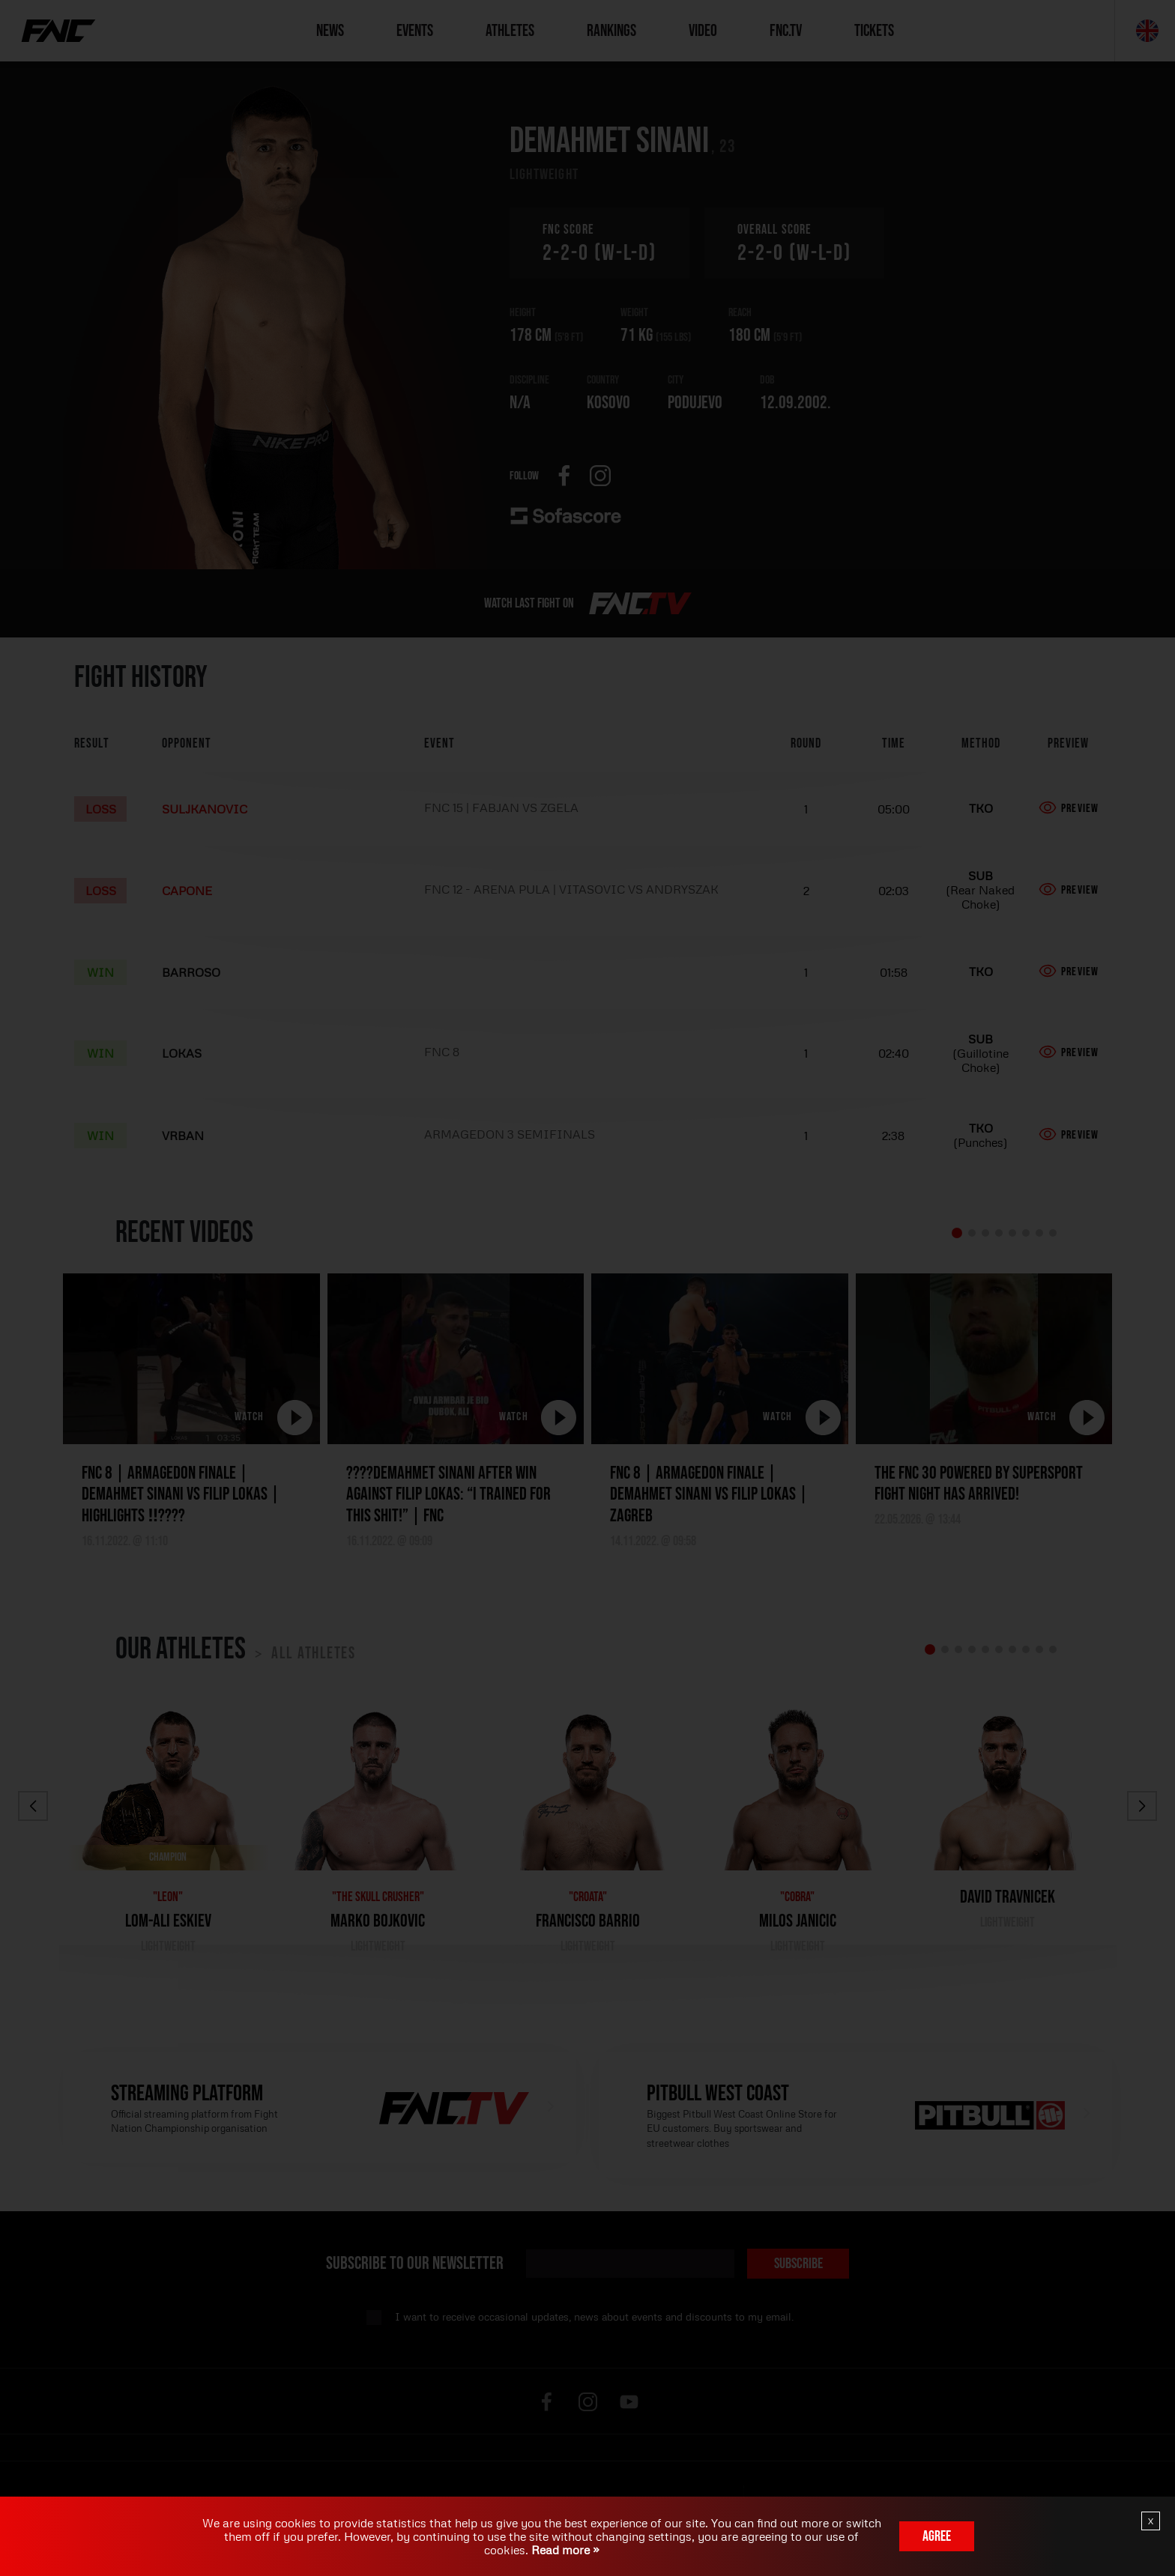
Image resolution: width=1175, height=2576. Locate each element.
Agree (936, 2536)
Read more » (563, 2549)
